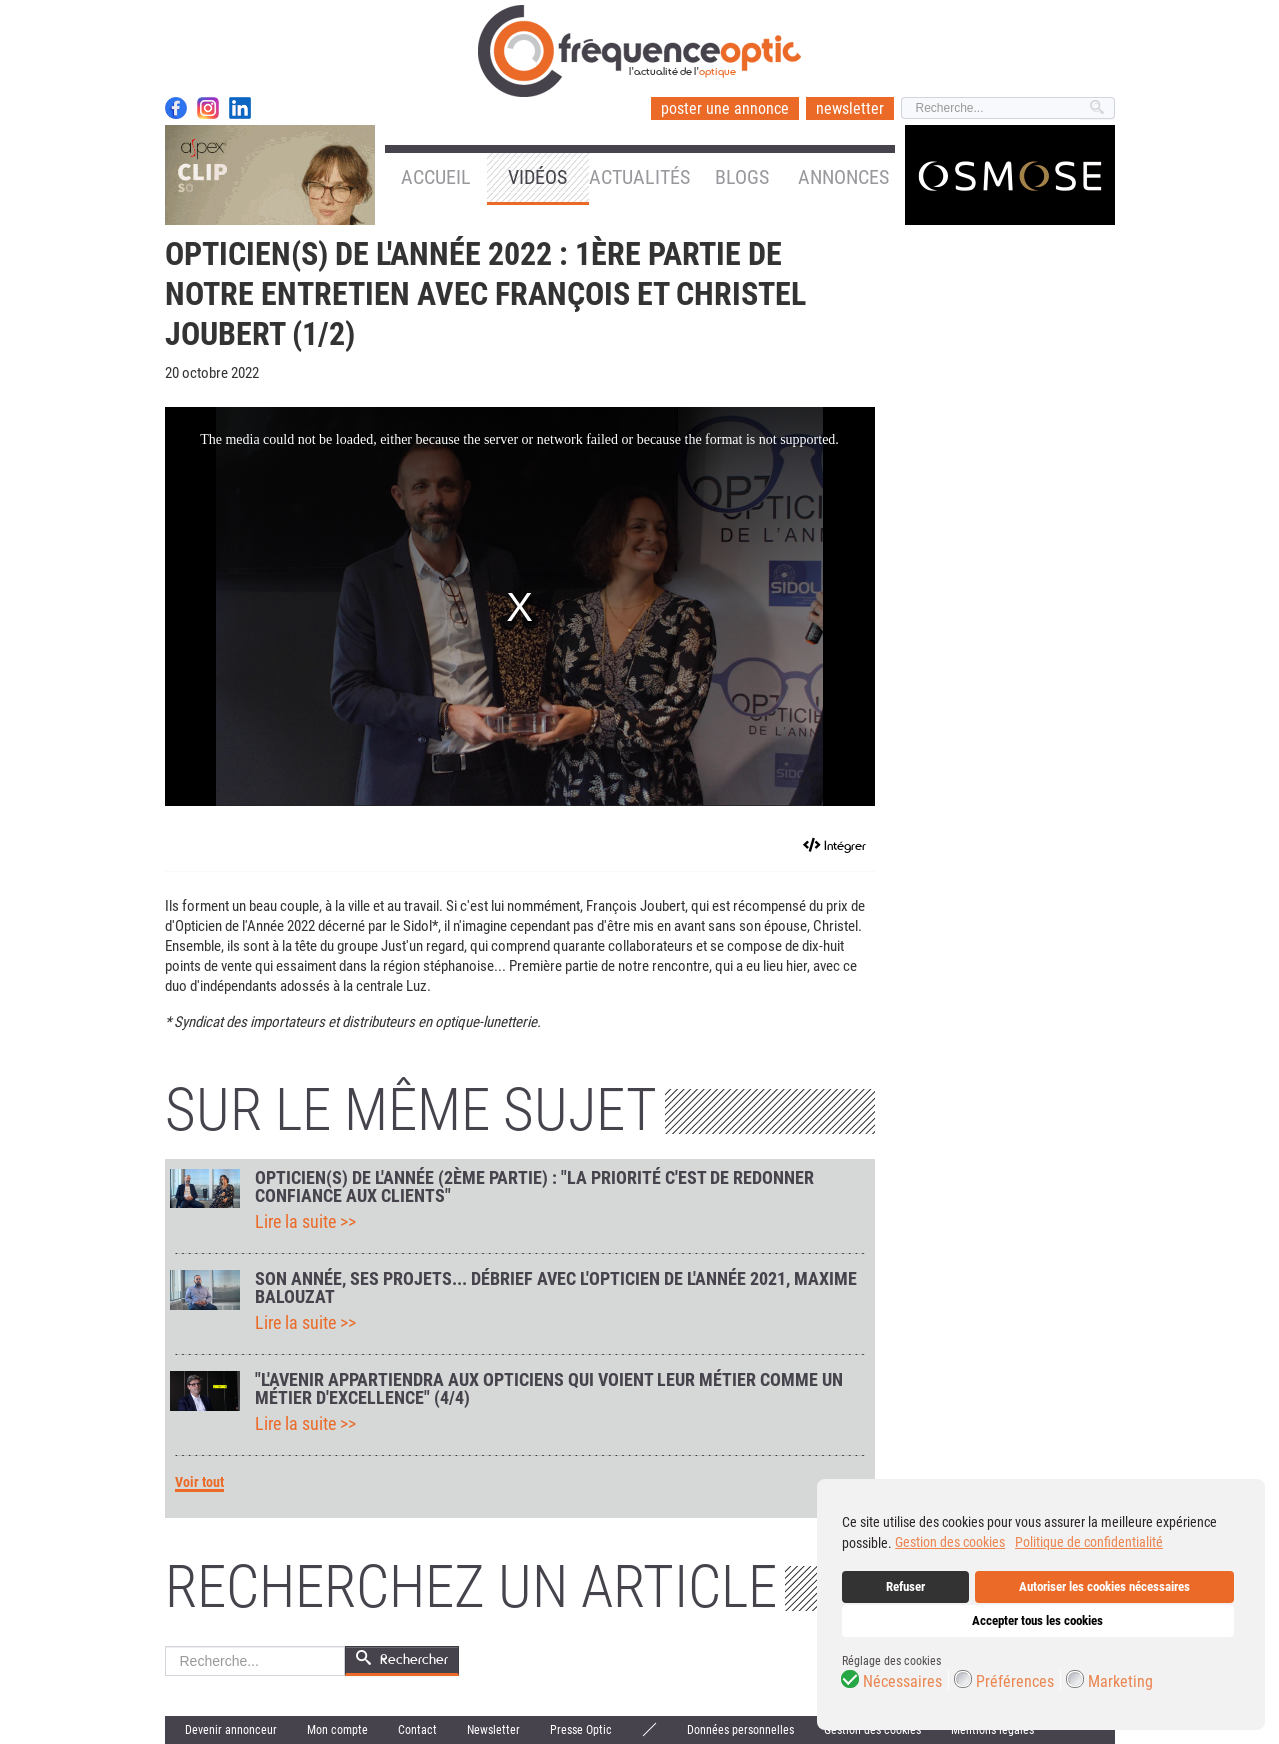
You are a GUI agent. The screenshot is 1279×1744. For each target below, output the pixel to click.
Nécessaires (902, 1682)
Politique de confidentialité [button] (1089, 1542)
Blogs (742, 177)
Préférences (1015, 1682)
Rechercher (165, 1646)
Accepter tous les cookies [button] (1037, 1620)
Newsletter (493, 1730)
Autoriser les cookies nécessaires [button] (1104, 1586)
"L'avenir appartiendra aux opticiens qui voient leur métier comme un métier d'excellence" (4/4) (549, 1389)
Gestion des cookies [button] (950, 1542)
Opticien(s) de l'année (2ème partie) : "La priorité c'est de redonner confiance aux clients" (534, 1187)
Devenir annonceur (231, 1730)
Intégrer (845, 845)
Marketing (1120, 1682)
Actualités (639, 177)
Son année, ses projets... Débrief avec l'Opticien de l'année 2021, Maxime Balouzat (556, 1288)
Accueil (436, 177)
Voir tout (199, 1482)
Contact (417, 1730)
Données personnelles (740, 1730)
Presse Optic (581, 1730)
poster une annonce (725, 108)
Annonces (843, 177)
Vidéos (537, 177)
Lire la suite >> (305, 1222)
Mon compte (337, 1730)
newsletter (850, 108)
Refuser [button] (905, 1586)
